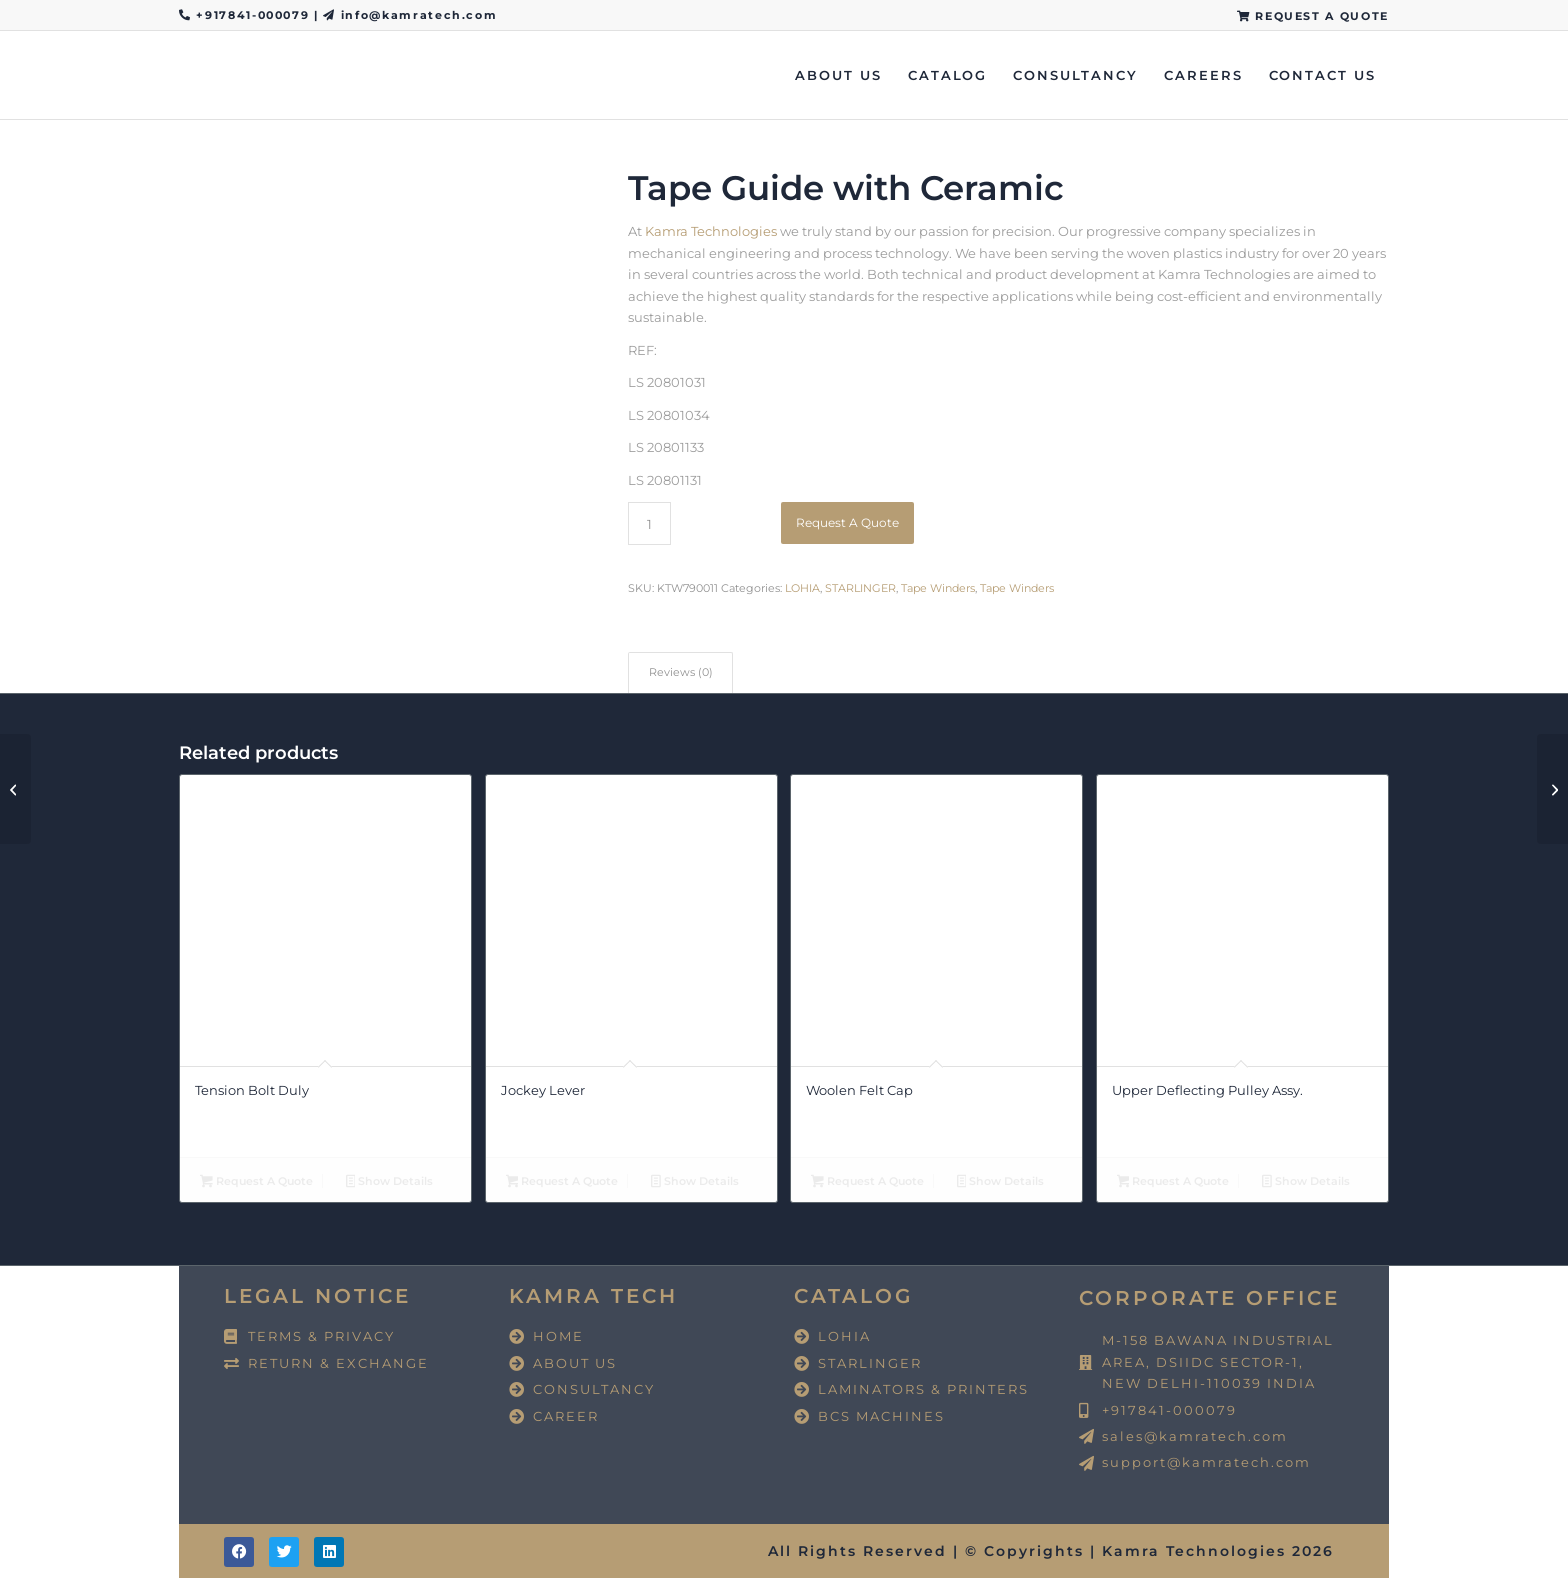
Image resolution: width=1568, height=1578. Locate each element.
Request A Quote (847, 522)
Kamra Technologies (711, 231)
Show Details (390, 1183)
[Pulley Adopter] (15, 789)
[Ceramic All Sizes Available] (1552, 789)
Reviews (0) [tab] (681, 672)
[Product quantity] (649, 523)
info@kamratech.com (419, 15)
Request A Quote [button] (256, 1183)
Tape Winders (938, 588)
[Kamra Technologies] (179, 75)
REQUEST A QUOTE (1313, 16)
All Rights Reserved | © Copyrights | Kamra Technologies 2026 (1051, 1551)
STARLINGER (860, 588)
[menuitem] (1308, 15)
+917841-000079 (255, 15)
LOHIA (802, 588)
